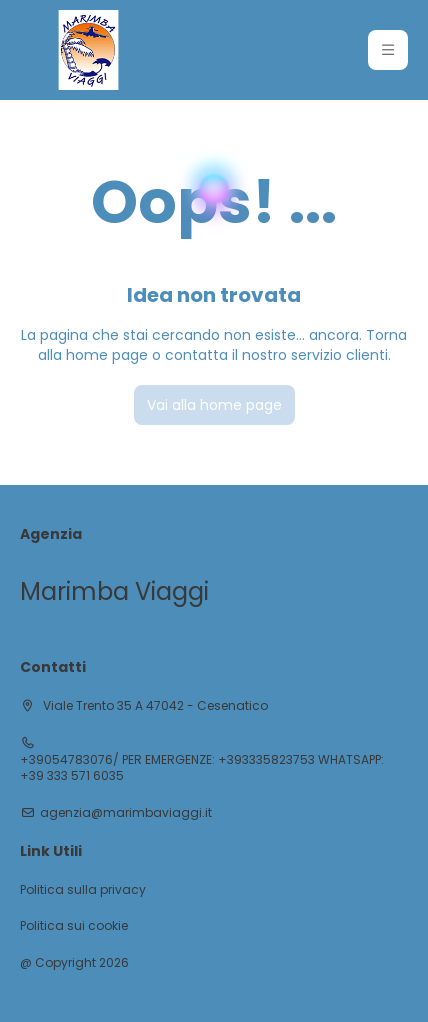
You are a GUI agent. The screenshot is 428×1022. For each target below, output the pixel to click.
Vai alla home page (214, 405)
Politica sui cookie (74, 926)
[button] (388, 50)
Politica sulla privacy (83, 890)
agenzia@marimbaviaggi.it (126, 813)
